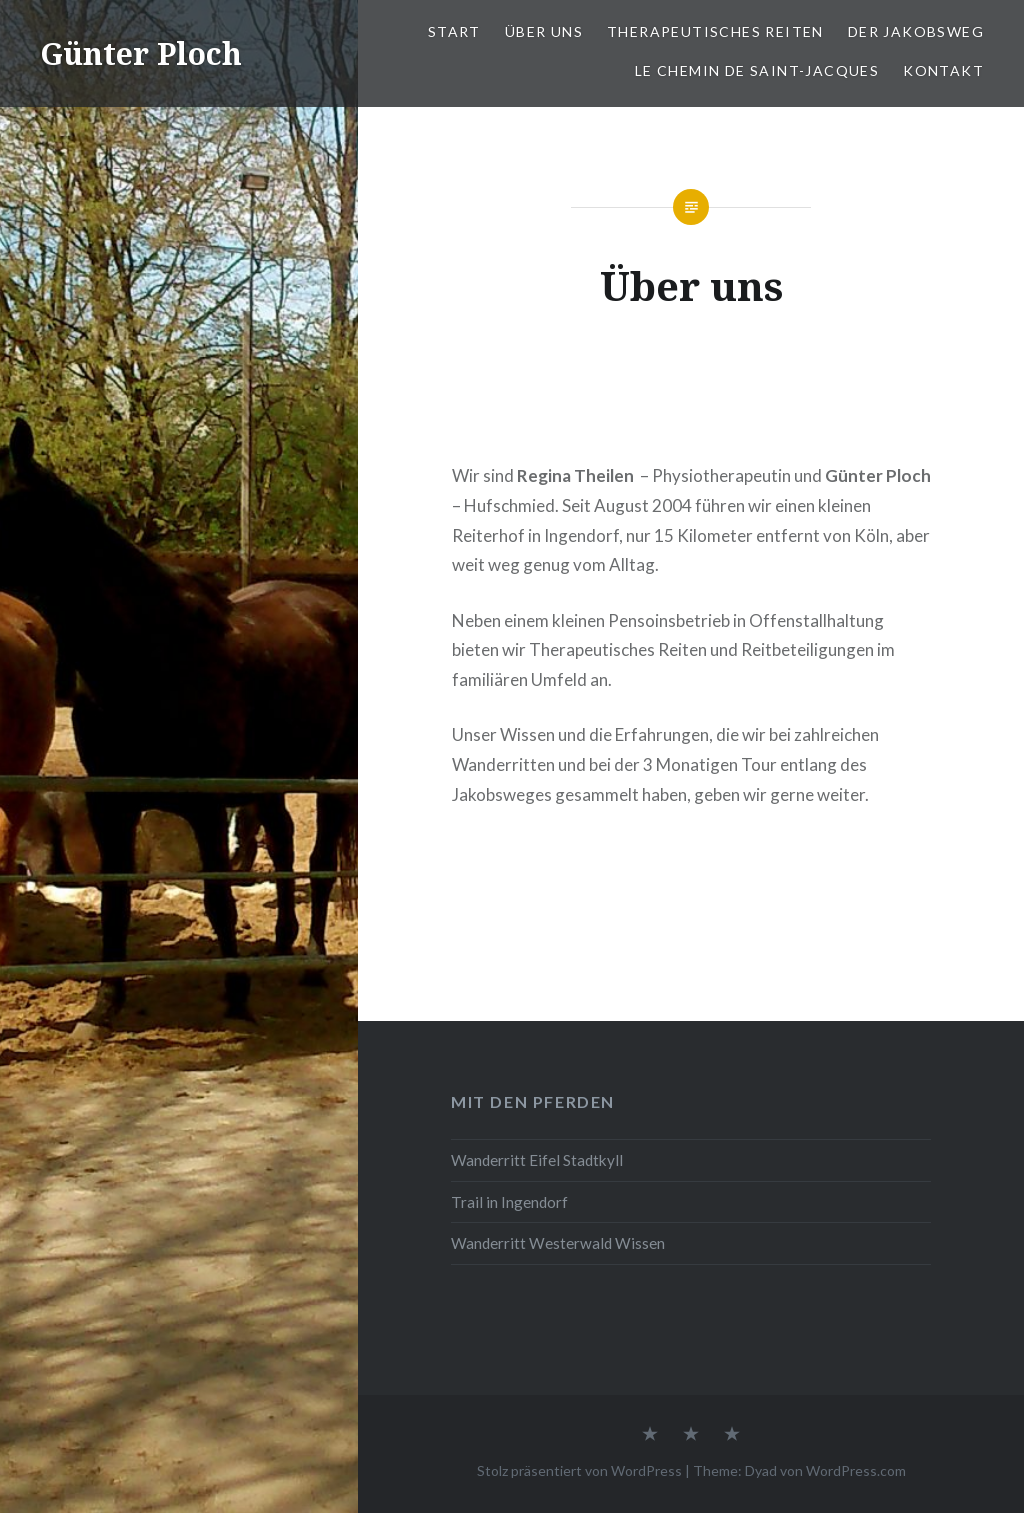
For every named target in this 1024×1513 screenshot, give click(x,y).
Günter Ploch (141, 53)
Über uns (544, 31)
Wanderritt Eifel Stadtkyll (537, 1160)
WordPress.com (856, 1470)
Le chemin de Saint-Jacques (757, 70)
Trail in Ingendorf (509, 1202)
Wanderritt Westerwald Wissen (558, 1243)
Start (454, 31)
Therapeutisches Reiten (715, 31)
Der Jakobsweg (916, 31)
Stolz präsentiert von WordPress (579, 1470)
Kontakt (943, 70)
